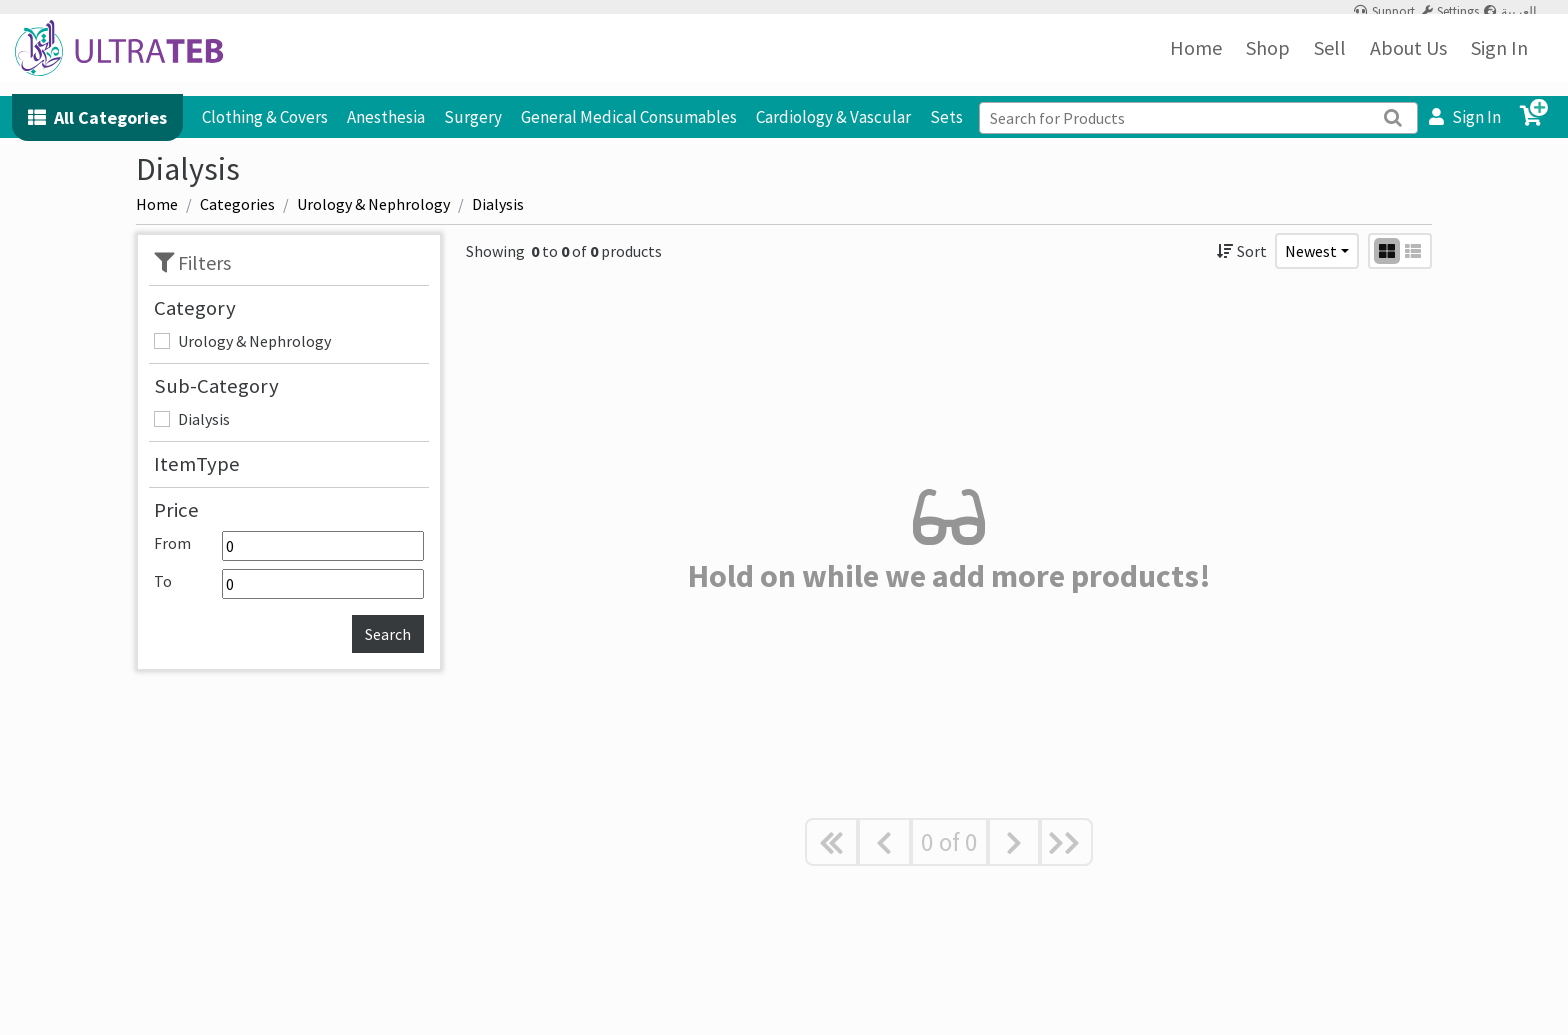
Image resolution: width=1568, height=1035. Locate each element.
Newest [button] (1311, 251)
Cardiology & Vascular (833, 117)
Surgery (473, 117)
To (289, 584)
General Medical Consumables (629, 117)
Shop (1268, 59)
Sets (946, 117)
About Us (1408, 59)
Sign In (1499, 59)
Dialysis (204, 419)
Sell (1330, 59)
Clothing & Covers (265, 117)
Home (1196, 59)
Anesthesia (386, 117)
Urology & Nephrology (254, 341)
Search (388, 634)
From (289, 546)
